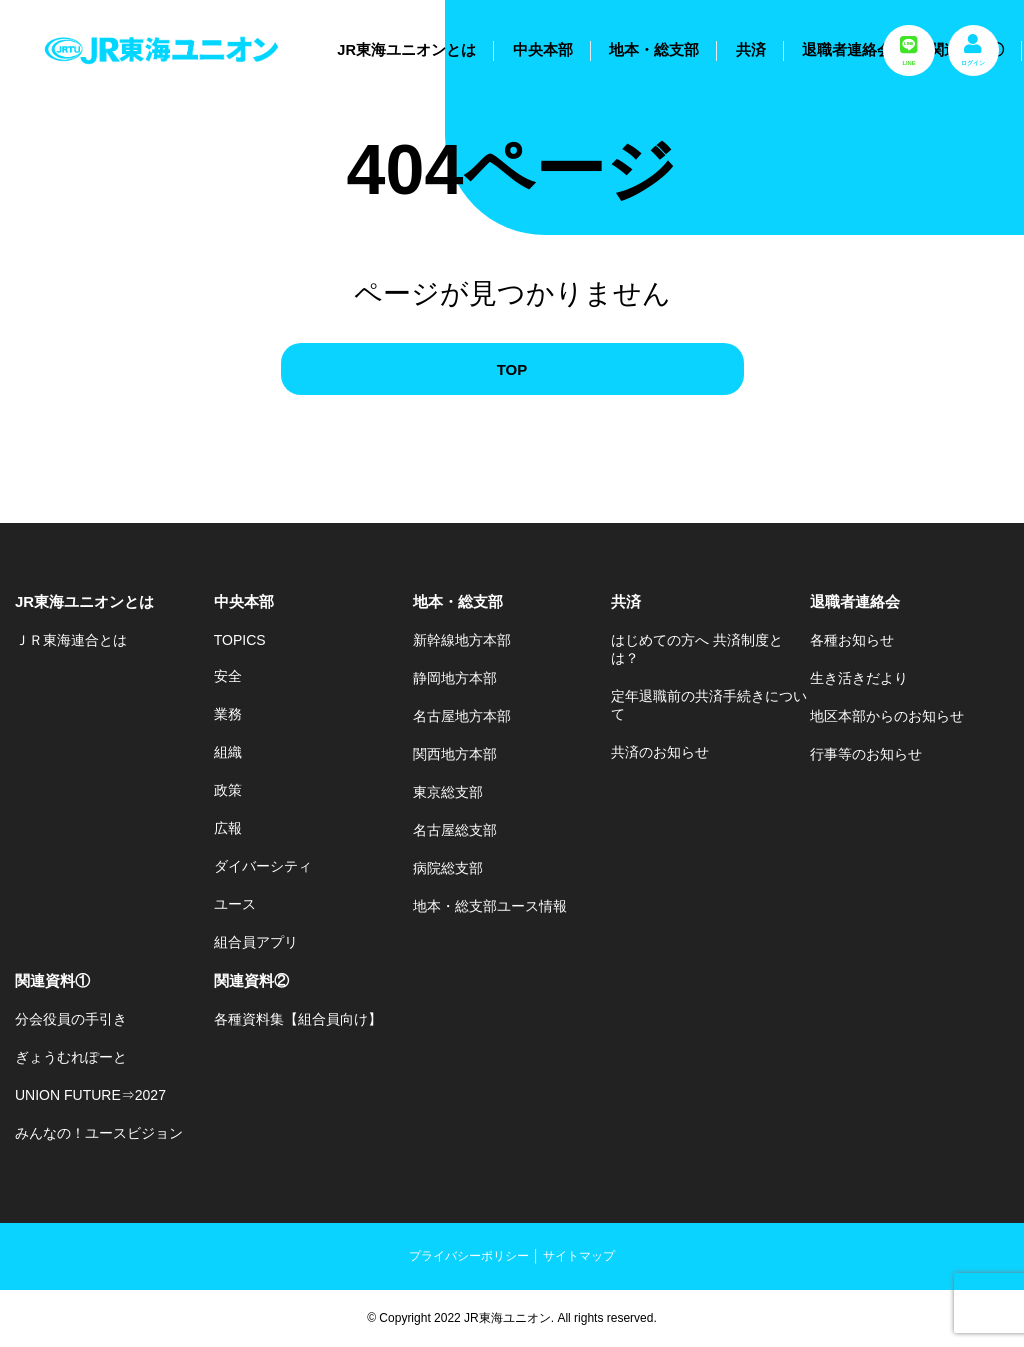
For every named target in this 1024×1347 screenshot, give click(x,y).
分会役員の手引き (71, 1019)
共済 (751, 50)
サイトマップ (579, 1256)
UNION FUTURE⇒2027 (90, 1095)
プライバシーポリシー (469, 1256)
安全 (228, 676)
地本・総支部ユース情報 (490, 906)
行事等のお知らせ (866, 754)
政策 (228, 790)
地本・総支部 (654, 50)
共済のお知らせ (660, 752)
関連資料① (52, 980)
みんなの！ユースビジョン (99, 1133)
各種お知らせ (852, 640)
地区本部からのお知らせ (887, 716)
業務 (228, 714)
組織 (228, 752)
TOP (512, 369)
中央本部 (543, 50)
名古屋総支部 (455, 830)
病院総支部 (448, 868)
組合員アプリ (256, 942)
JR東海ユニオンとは (406, 50)
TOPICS (240, 640)
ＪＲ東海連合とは (71, 640)
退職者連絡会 (847, 50)
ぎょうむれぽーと (71, 1057)
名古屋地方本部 (462, 716)
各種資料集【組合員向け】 (298, 1019)
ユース (235, 904)
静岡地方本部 (455, 678)
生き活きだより (859, 678)
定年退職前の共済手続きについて (709, 705)
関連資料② (251, 980)
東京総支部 (448, 792)
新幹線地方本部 (462, 640)
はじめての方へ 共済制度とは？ (697, 649)
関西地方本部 (455, 754)
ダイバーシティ (263, 866)
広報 (228, 828)
